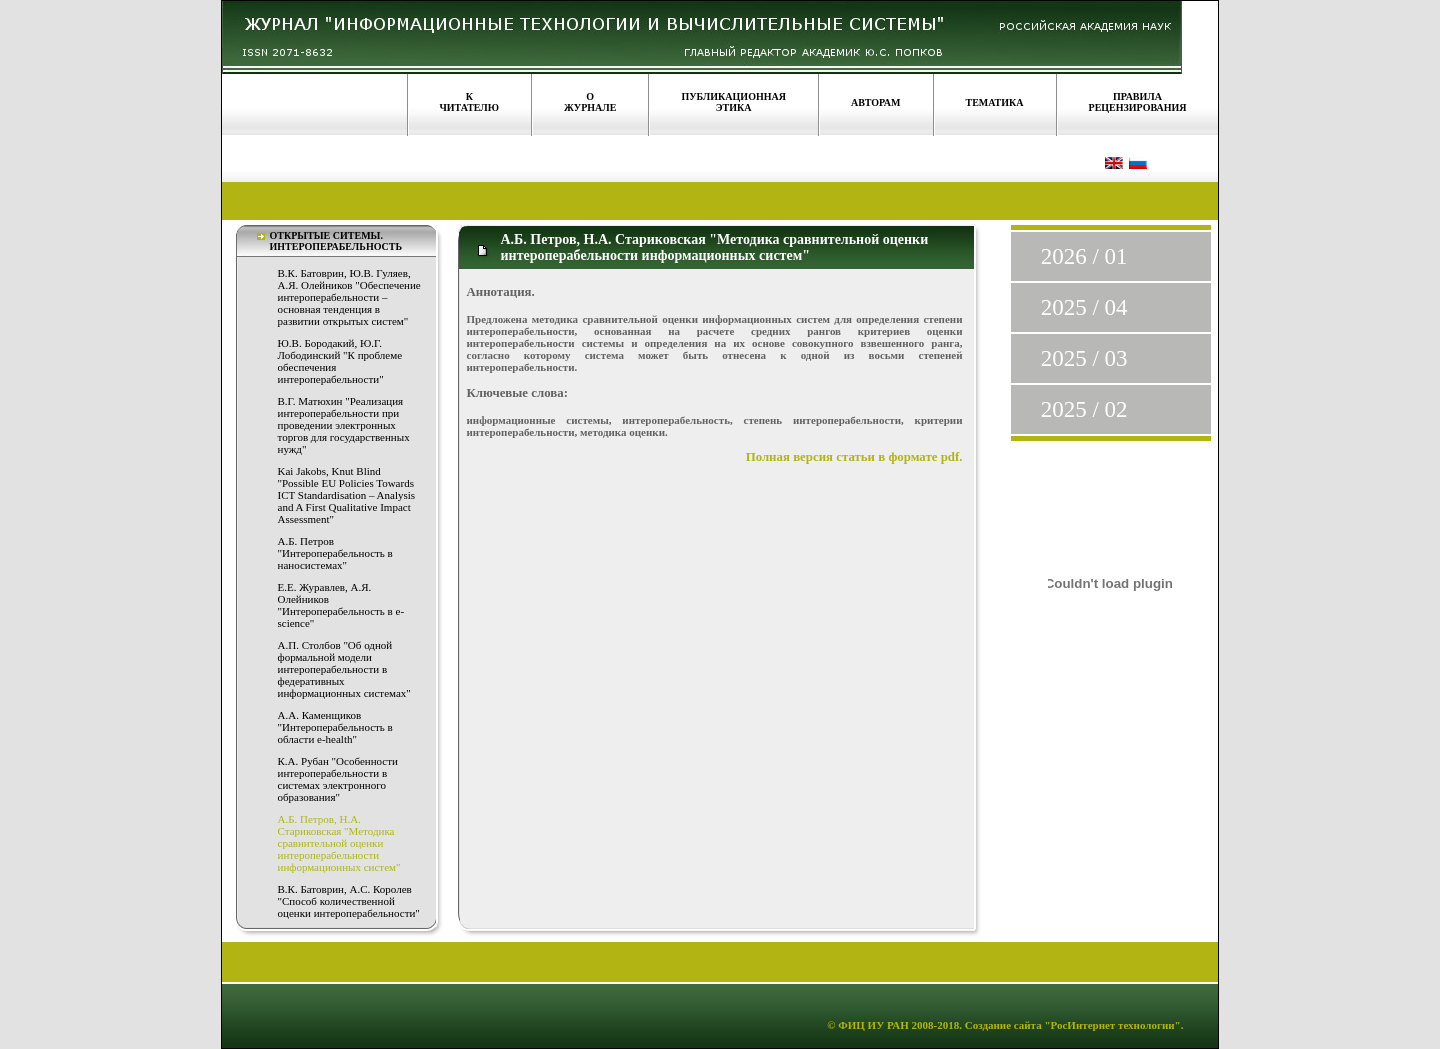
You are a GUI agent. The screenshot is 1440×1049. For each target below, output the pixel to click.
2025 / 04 (1084, 307)
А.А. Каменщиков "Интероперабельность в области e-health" (335, 727)
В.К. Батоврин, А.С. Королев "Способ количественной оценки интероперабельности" (349, 901)
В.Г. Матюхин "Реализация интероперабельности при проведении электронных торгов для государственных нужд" (344, 425)
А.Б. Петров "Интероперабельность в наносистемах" (335, 553)
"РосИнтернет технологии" (1111, 1025)
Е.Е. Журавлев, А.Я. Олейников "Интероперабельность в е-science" (341, 605)
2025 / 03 (1084, 358)
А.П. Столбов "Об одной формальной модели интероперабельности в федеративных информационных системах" (344, 669)
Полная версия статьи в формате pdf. (854, 457)
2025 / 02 (1084, 409)
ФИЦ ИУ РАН (873, 1025)
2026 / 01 (1084, 256)
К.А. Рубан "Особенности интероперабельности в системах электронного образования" (338, 779)
